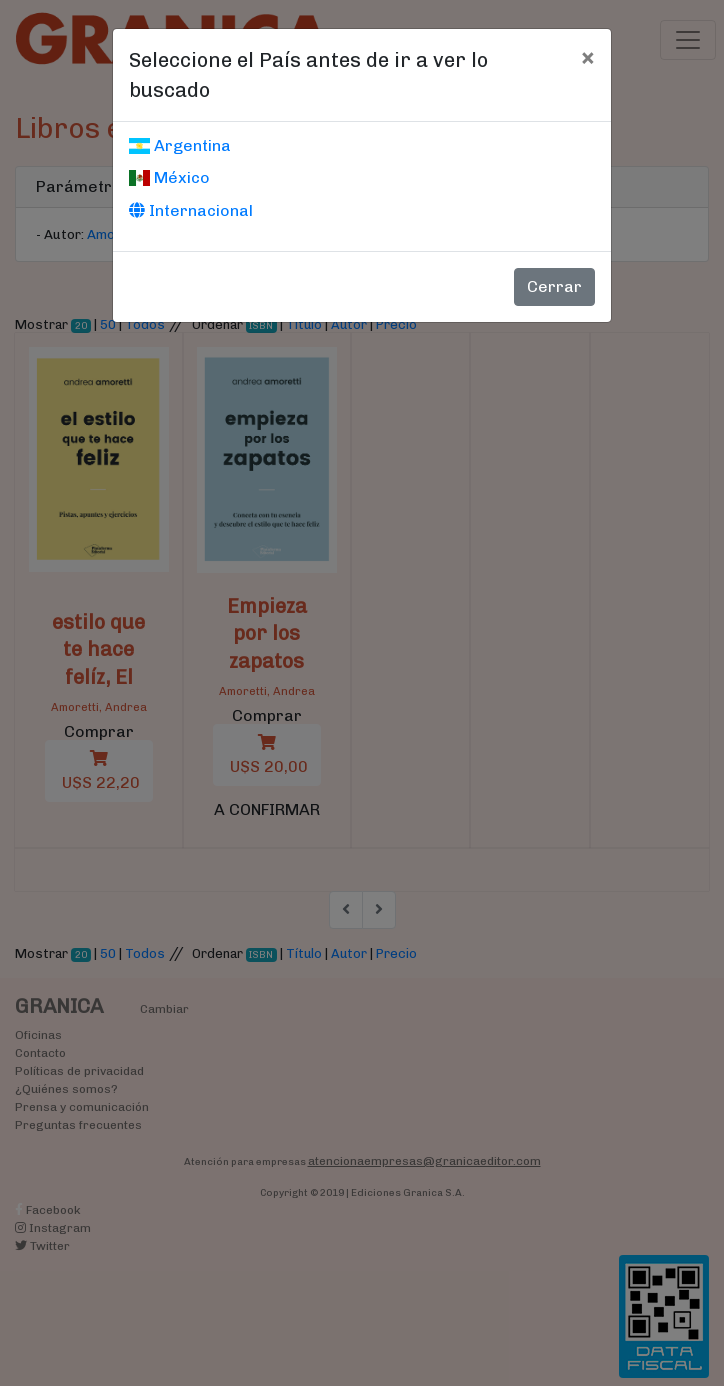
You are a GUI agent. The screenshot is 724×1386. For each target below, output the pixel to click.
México (169, 177)
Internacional (191, 210)
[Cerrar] (587, 57)
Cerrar (554, 286)
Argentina (180, 145)
